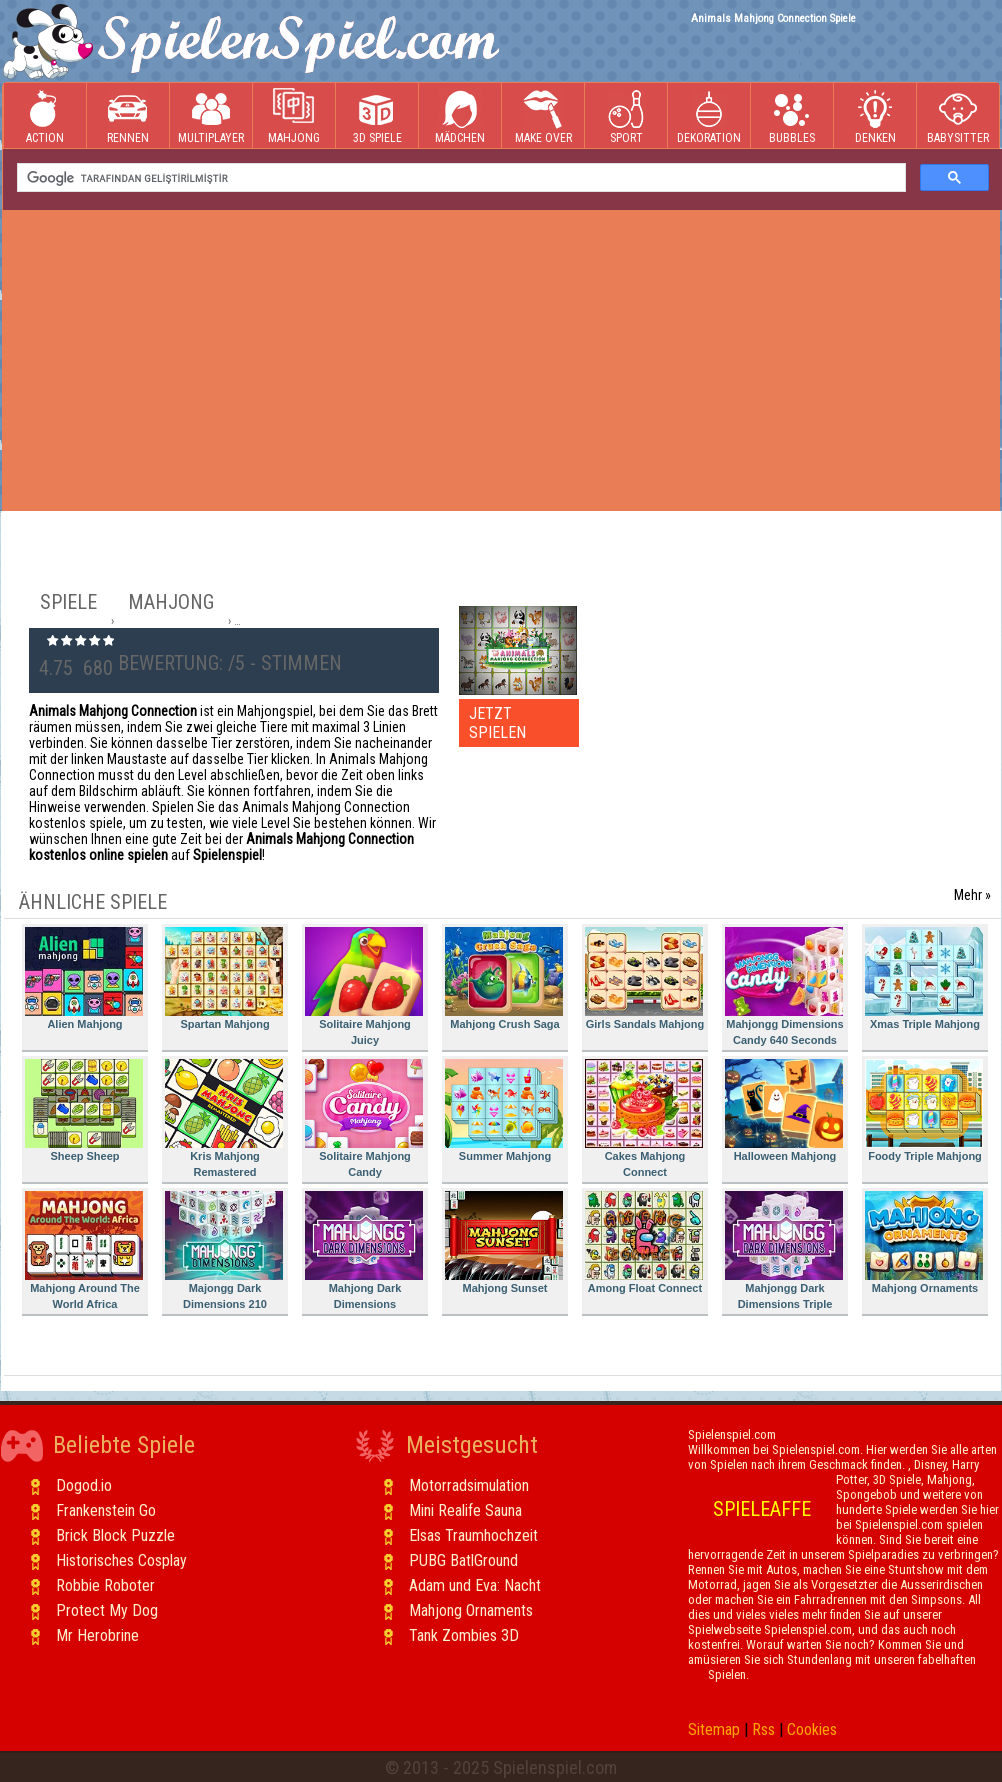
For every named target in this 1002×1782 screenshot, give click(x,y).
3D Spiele (377, 116)
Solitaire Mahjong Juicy (364, 986)
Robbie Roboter (105, 1585)
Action (45, 116)
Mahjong (294, 116)
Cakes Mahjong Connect (644, 1118)
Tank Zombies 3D (464, 1635)
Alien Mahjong (84, 978)
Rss (763, 1729)
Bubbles (792, 116)
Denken (875, 116)
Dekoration (709, 116)
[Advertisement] (501, 360)
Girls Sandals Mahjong (644, 978)
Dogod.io (84, 1485)
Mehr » (972, 895)
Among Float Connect (644, 1242)
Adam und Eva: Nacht (475, 1585)
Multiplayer (211, 116)
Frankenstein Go (106, 1510)
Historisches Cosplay (121, 1560)
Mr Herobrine (97, 1635)
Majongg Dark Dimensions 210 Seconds (224, 1253)
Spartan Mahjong (224, 978)
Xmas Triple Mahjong (924, 978)
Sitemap (714, 1729)
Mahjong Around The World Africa (84, 1250)
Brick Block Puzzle (115, 1535)
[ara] (459, 178)
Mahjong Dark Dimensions (364, 1250)
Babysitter (958, 116)
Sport (626, 116)
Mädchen (460, 116)
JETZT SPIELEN (497, 723)
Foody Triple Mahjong (924, 1110)
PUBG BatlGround (463, 1560)
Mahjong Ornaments (924, 1242)
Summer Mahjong (504, 1110)
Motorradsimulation (469, 1485)
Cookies (812, 1729)
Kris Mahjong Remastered (224, 1118)
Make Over (543, 116)
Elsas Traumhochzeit (473, 1535)
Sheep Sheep (84, 1110)
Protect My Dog (107, 1610)
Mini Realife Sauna (465, 1510)
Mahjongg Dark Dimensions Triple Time (784, 1253)
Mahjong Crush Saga (504, 978)
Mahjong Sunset (504, 1242)
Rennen (128, 116)
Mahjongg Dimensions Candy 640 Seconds (784, 986)
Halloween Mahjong (784, 1110)
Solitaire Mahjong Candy (364, 1118)
